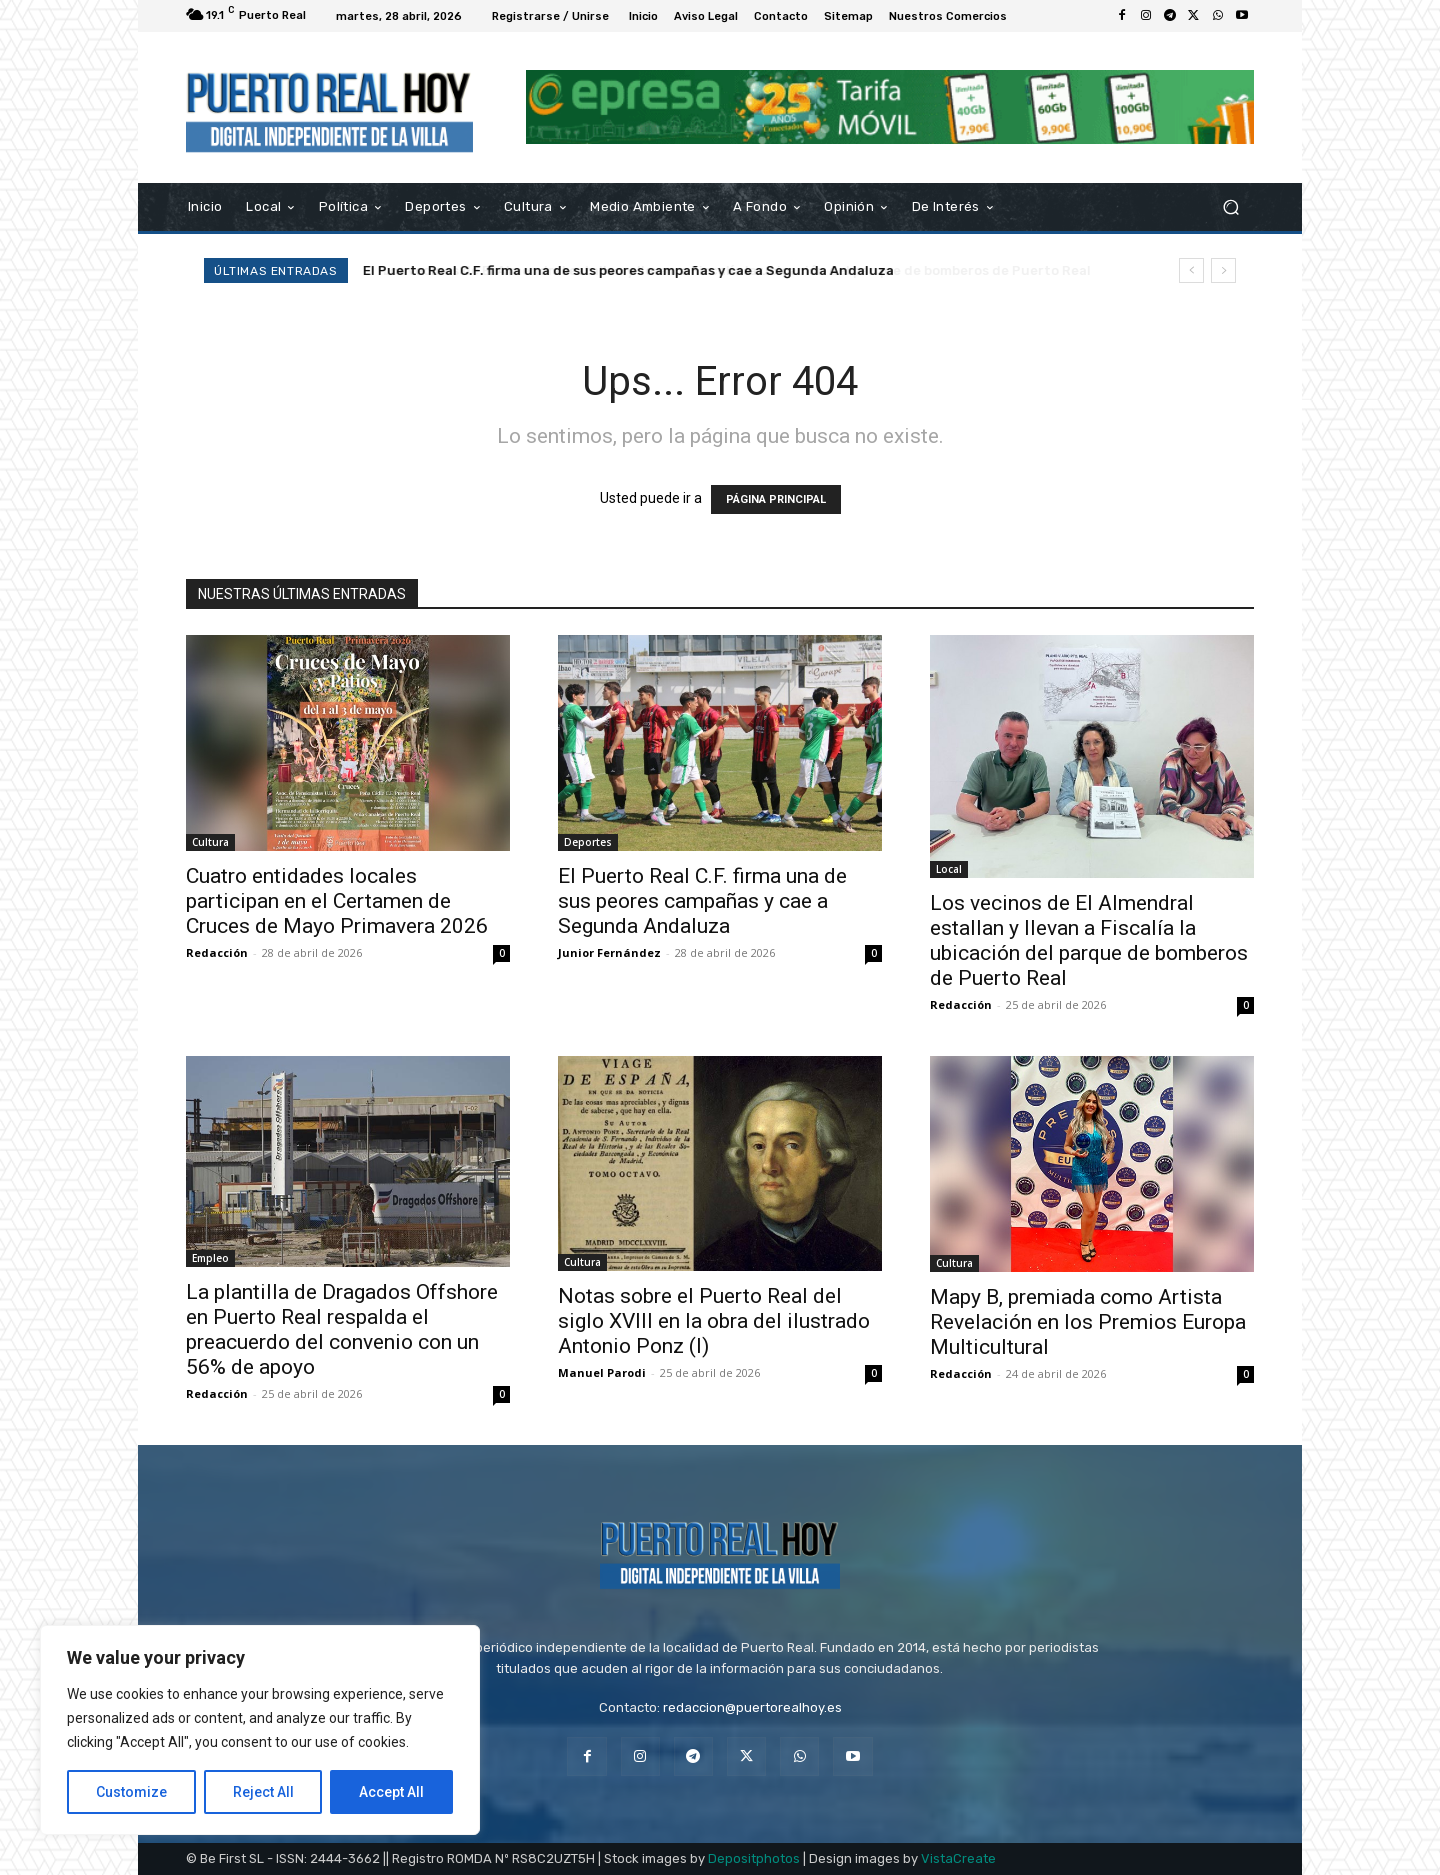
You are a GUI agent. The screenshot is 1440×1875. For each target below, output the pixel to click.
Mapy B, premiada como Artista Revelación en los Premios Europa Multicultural (1088, 1322)
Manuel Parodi (602, 1372)
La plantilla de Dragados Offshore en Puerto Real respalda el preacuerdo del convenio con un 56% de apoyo (342, 1329)
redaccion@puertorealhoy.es (752, 1707)
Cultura (210, 842)
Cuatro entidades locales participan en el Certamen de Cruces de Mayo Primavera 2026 (337, 901)
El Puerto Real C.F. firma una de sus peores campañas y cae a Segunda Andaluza (628, 270)
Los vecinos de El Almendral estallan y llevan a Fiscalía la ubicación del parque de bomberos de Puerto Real (1089, 940)
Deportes (588, 842)
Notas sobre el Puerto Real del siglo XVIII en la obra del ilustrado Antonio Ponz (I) (714, 1321)
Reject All (263, 1792)
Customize (131, 1792)
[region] (260, 1730)
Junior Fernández (609, 952)
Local (949, 869)
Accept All (391, 1792)
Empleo (210, 1258)
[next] (1223, 270)
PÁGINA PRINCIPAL (776, 499)
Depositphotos (754, 1858)
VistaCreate (958, 1858)
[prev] (1191, 270)
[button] (1230, 206)
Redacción (217, 952)
